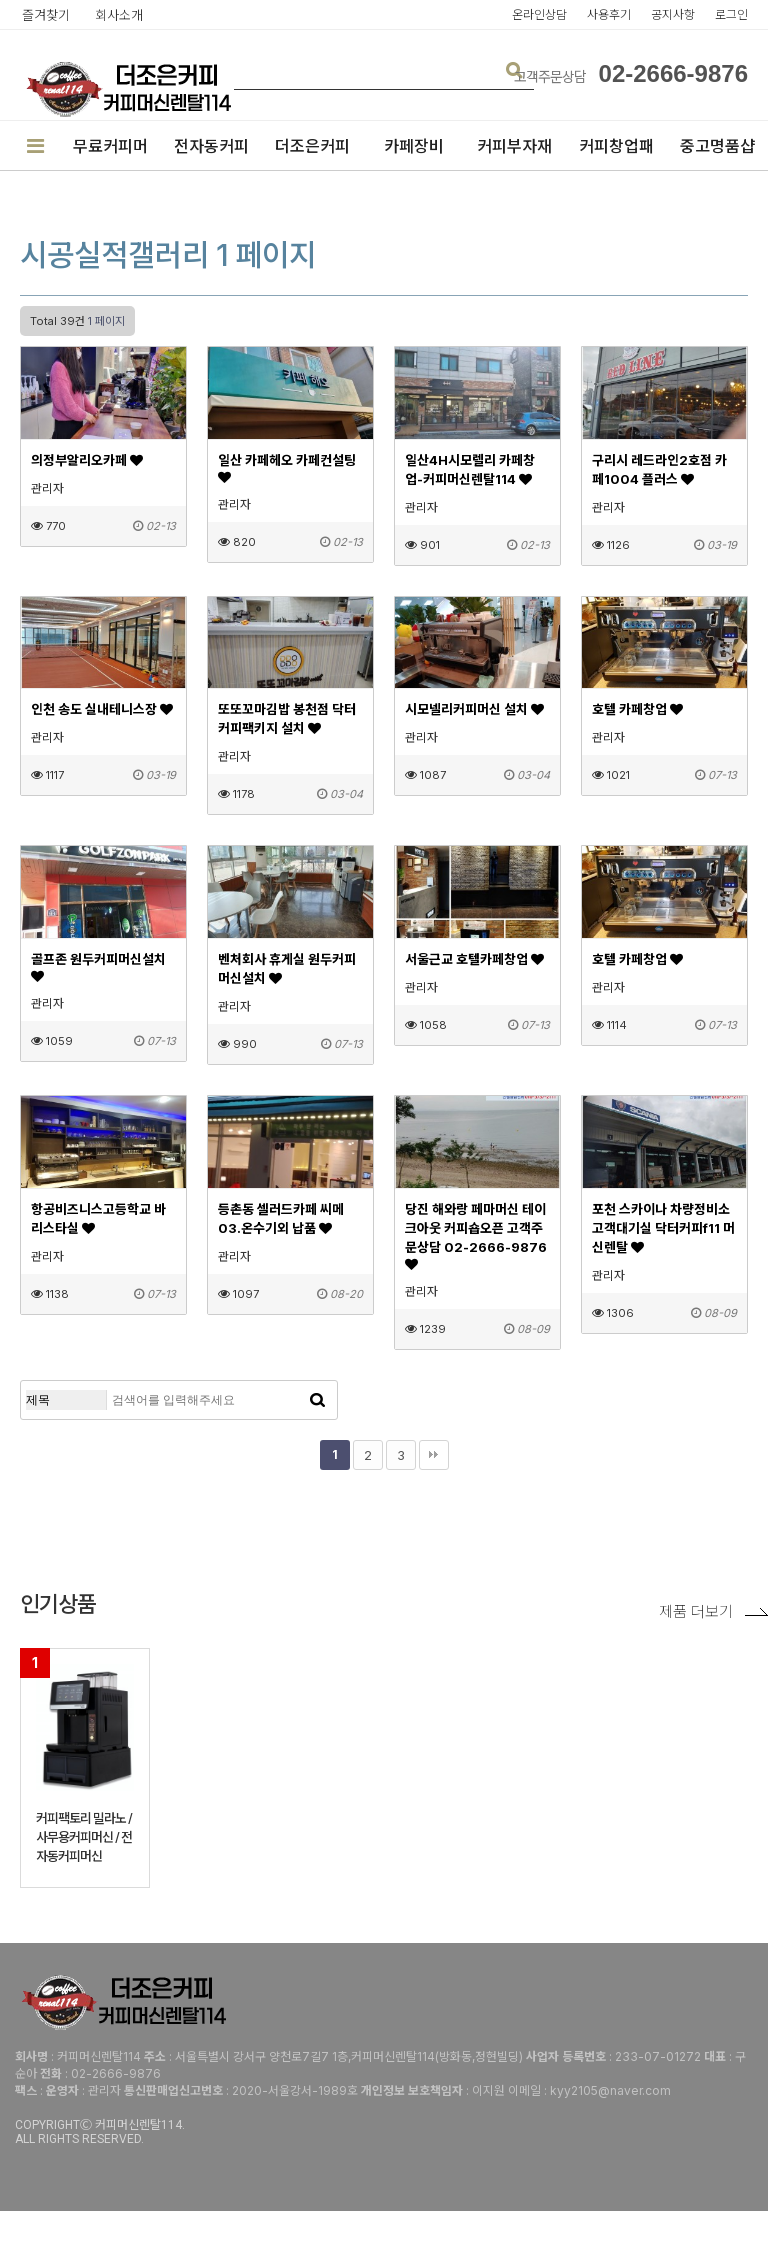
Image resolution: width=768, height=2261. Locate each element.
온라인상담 (539, 14)
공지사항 (673, 14)
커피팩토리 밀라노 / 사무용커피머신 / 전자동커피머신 (84, 1837)
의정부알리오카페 (87, 460)
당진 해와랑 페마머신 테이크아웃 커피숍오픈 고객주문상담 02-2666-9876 (476, 1236)
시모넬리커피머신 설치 (474, 709)
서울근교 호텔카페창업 (474, 959)
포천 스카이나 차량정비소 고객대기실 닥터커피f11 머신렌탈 (663, 1228)
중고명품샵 (717, 146)
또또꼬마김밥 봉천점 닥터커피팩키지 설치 (287, 718)
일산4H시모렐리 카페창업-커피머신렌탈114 (470, 469)
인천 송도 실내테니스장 (102, 709)
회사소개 (119, 15)
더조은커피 (312, 146)
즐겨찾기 (46, 15)
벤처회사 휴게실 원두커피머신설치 (287, 968)
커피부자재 (514, 146)
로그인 (731, 14)
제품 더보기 (713, 1612)
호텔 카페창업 (637, 709)
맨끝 (434, 1455)
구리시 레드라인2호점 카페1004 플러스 (659, 469)
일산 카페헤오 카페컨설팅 (287, 468)
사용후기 (609, 14)
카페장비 (414, 146)
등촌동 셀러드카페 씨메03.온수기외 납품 (281, 1218)
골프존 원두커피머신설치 (98, 967)
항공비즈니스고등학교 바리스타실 (98, 1218)
